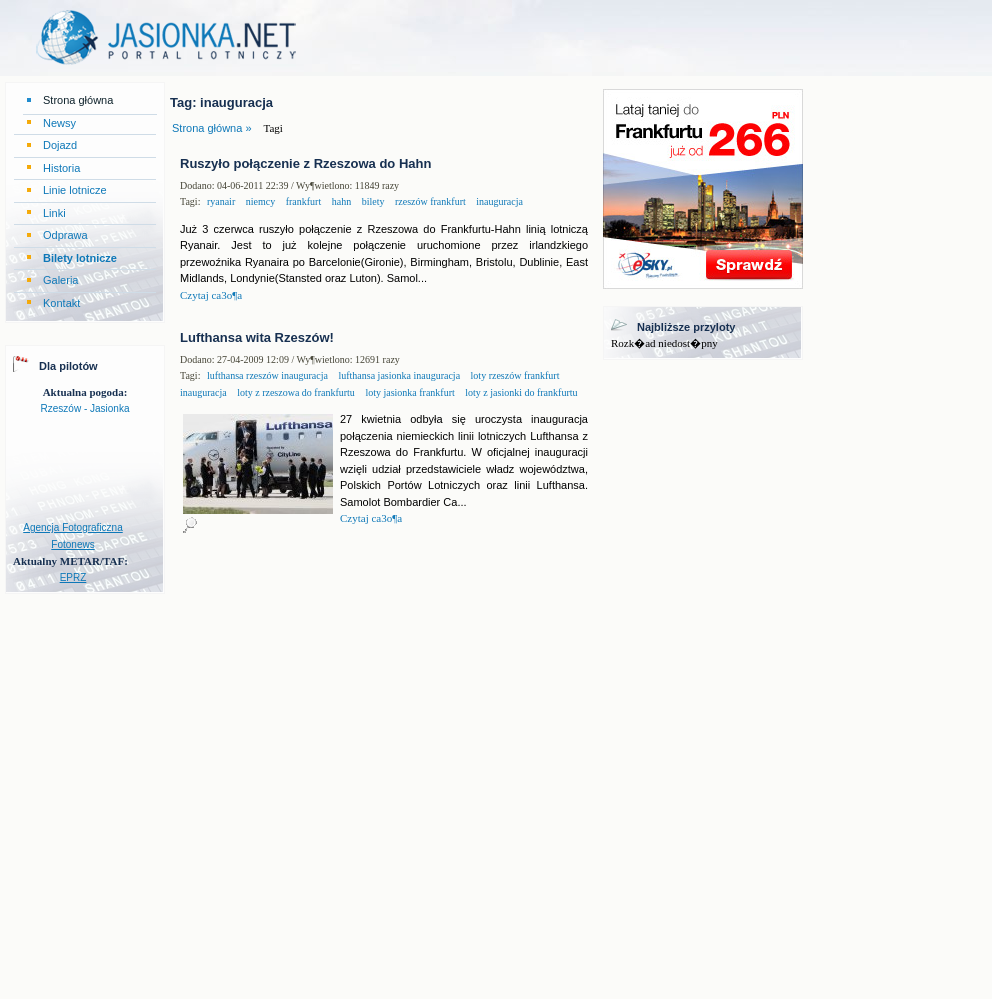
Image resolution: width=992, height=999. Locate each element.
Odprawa (65, 235)
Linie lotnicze (75, 190)
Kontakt (61, 303)
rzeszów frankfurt (428, 201)
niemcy (259, 201)
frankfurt (302, 201)
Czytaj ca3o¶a (211, 295)
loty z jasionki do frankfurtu (520, 392)
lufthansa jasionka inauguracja (398, 375)
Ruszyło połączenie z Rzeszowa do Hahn (305, 163)
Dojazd (60, 145)
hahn (340, 201)
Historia (61, 168)
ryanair (221, 201)
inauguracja (498, 201)
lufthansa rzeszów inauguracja (267, 375)
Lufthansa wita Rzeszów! (257, 337)
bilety (371, 201)
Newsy (59, 123)
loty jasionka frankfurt (409, 392)
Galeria (60, 280)
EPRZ (73, 577)
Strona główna (78, 100)
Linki (54, 213)
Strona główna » (212, 128)
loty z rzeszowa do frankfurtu (295, 392)
